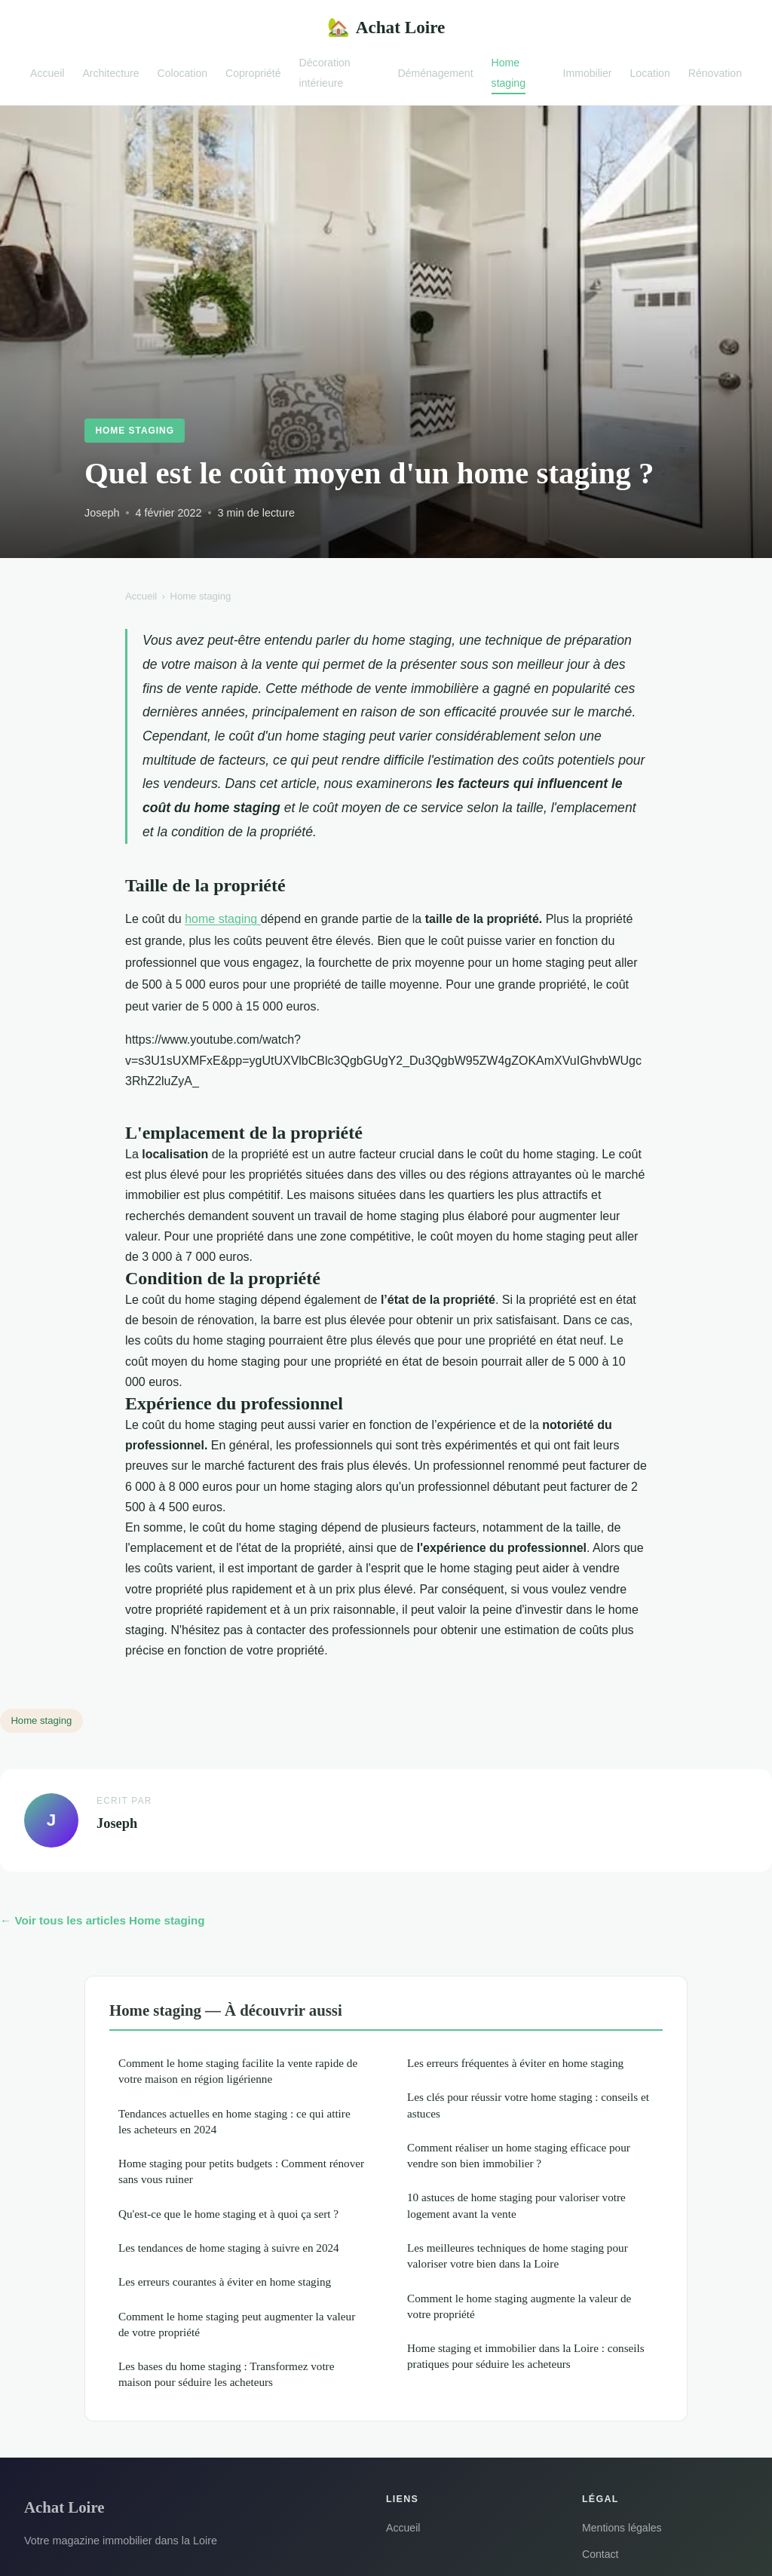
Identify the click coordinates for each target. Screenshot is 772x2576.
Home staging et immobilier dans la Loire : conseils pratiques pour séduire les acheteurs (526, 2355)
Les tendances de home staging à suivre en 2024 (228, 2247)
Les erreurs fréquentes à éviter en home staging (515, 2062)
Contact (600, 2554)
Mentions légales (622, 2528)
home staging (223, 918)
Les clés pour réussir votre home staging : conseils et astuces (528, 2104)
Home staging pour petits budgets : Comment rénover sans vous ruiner (241, 2171)
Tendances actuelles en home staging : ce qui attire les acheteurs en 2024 (234, 2121)
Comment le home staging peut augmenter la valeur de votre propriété (236, 2324)
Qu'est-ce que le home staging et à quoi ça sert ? (228, 2213)
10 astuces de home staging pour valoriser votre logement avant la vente (516, 2205)
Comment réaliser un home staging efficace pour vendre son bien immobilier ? (518, 2155)
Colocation (183, 72)
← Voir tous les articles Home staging (102, 1920)
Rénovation (715, 72)
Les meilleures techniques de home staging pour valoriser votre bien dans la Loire (517, 2255)
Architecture (110, 72)
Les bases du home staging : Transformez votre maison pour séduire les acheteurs (226, 2374)
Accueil (47, 72)
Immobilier (587, 72)
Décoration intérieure (325, 73)
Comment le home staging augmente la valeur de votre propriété (519, 2306)
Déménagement (435, 72)
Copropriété (253, 72)
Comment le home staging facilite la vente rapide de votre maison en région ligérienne (237, 2070)
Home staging (508, 73)
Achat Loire (386, 27)
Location (650, 72)
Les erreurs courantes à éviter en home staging (224, 2281)
